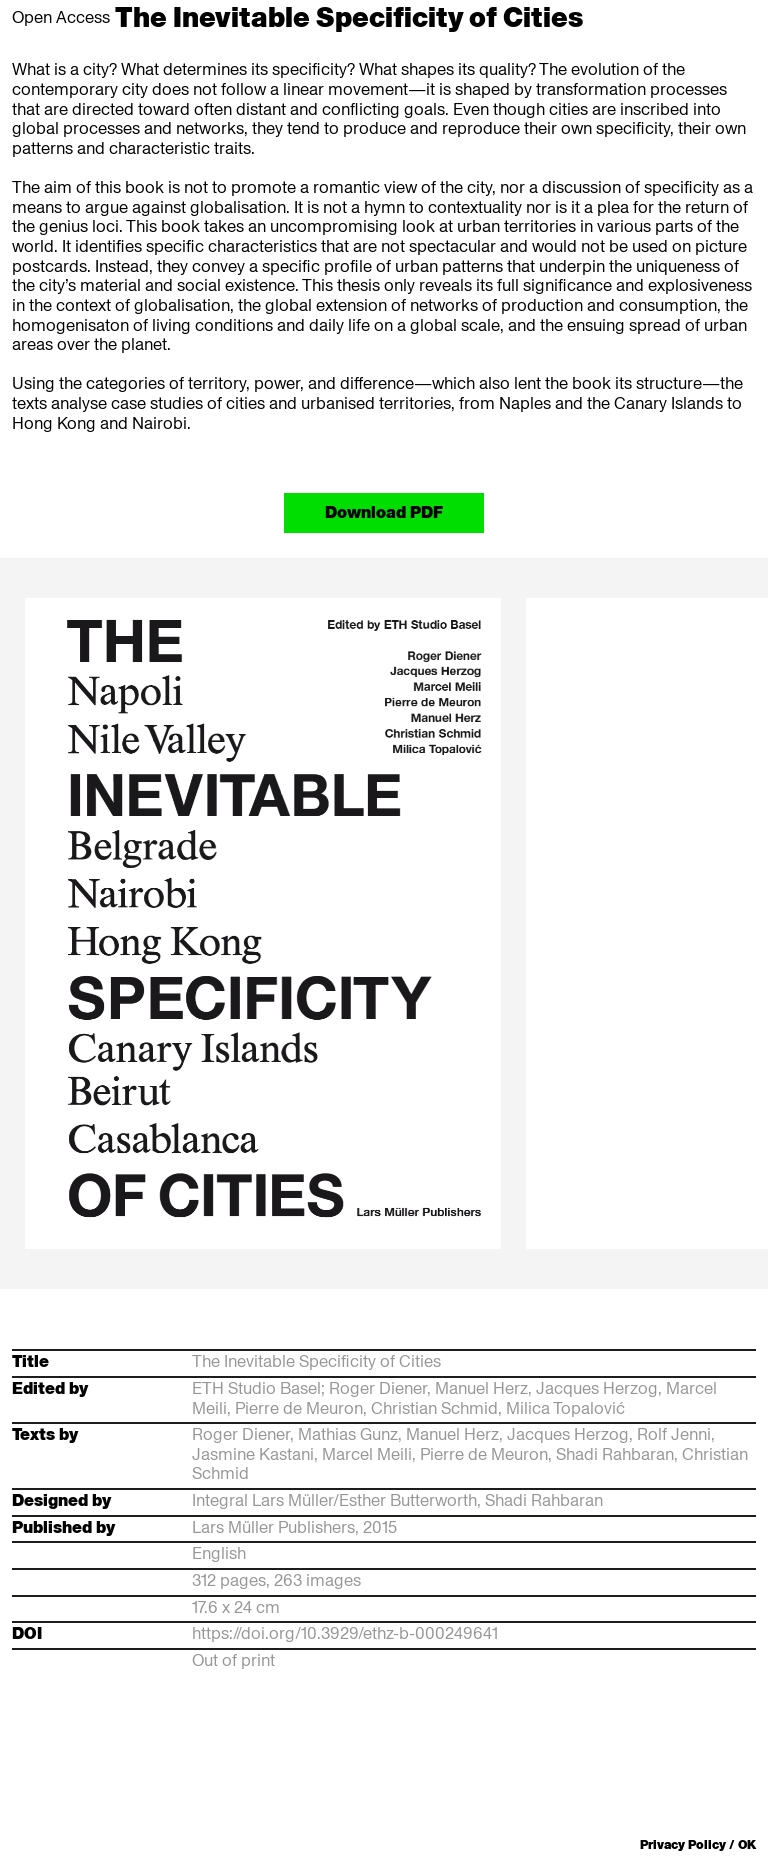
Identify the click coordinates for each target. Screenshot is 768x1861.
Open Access (61, 17)
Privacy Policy (683, 1844)
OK (747, 1845)
